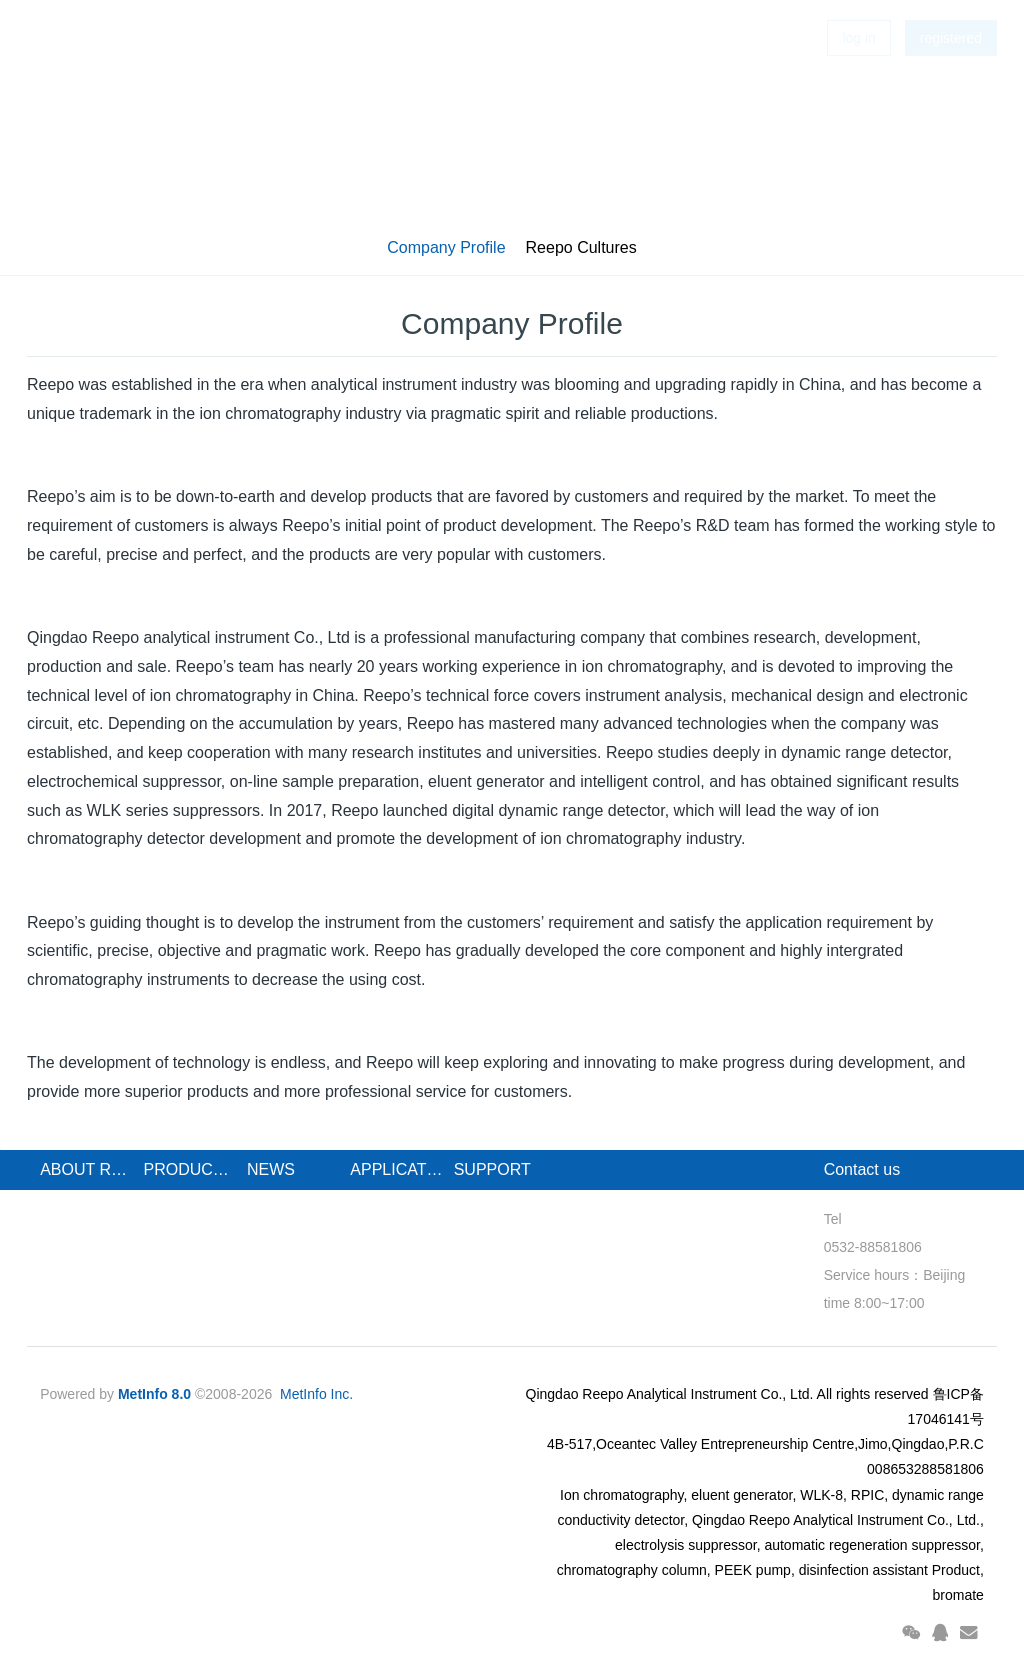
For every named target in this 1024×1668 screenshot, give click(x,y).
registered (951, 70)
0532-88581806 (873, 1247)
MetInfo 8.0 (154, 1394)
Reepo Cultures (581, 247)
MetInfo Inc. (316, 1394)
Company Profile (446, 247)
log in (858, 70)
